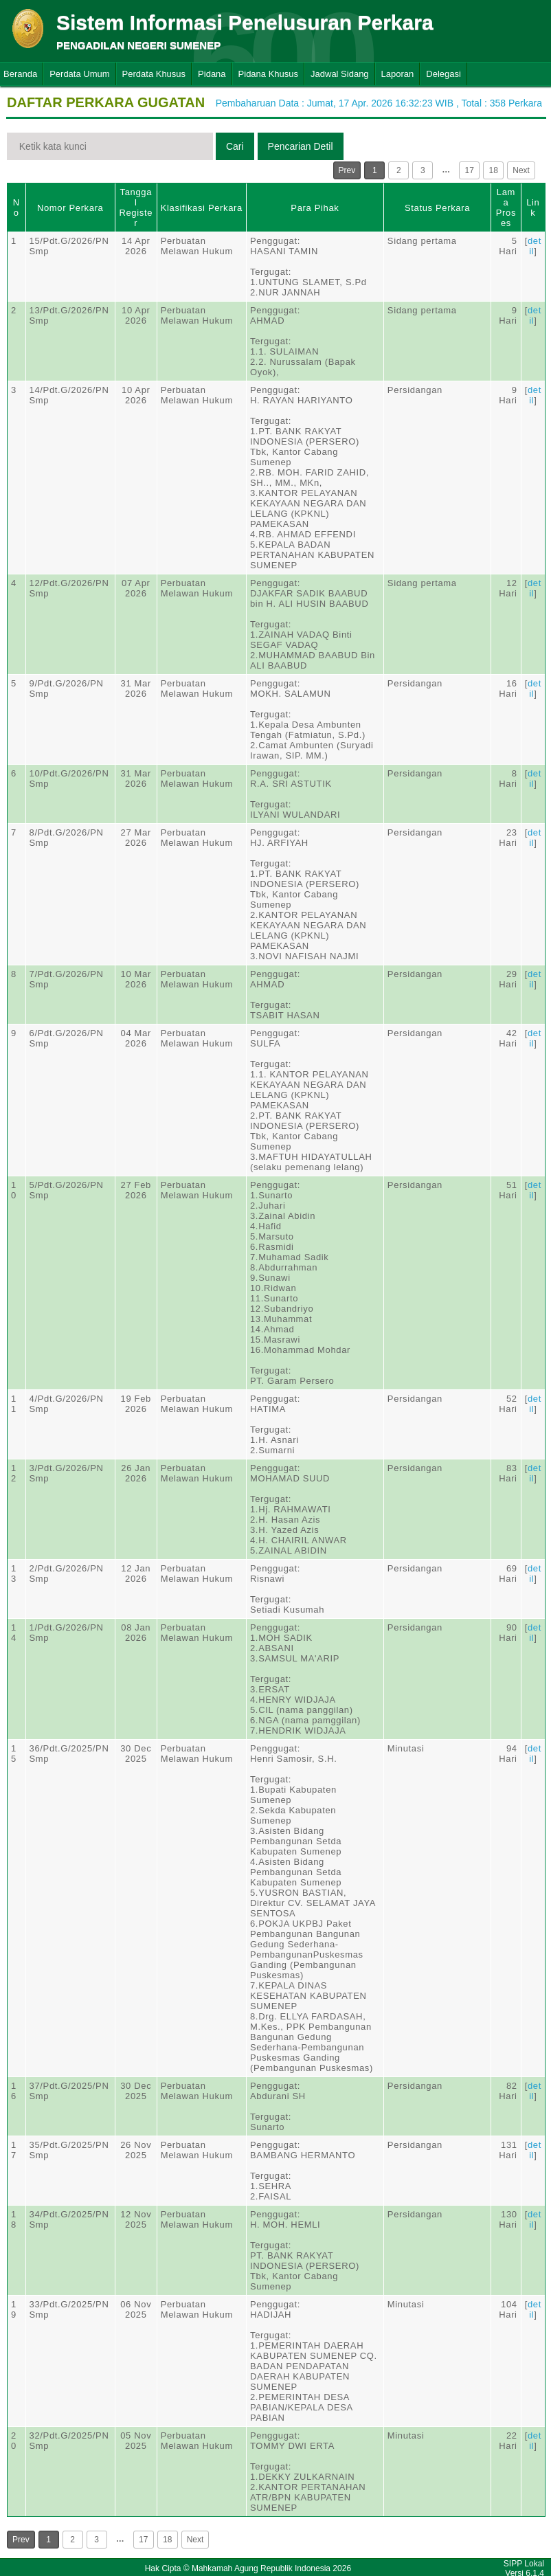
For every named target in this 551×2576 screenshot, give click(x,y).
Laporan (397, 74)
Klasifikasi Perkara (202, 208)
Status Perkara (437, 208)
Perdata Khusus (154, 74)
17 (469, 170)
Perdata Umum (79, 74)
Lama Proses (506, 207)
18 (493, 170)
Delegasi (443, 74)
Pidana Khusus (268, 74)
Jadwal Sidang (340, 74)
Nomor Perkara (70, 208)
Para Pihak (315, 208)
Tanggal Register (136, 207)
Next (521, 170)
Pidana (211, 74)
